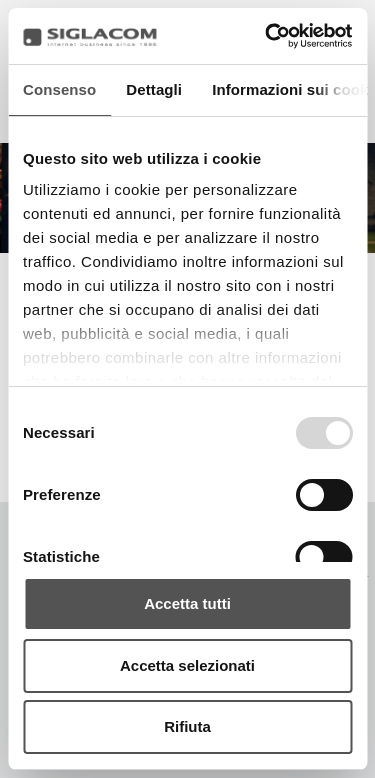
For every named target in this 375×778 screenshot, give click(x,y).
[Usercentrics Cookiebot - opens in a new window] (267, 36)
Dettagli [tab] (154, 89)
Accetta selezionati (187, 665)
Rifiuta (187, 726)
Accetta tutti (187, 603)
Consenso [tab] (59, 89)
